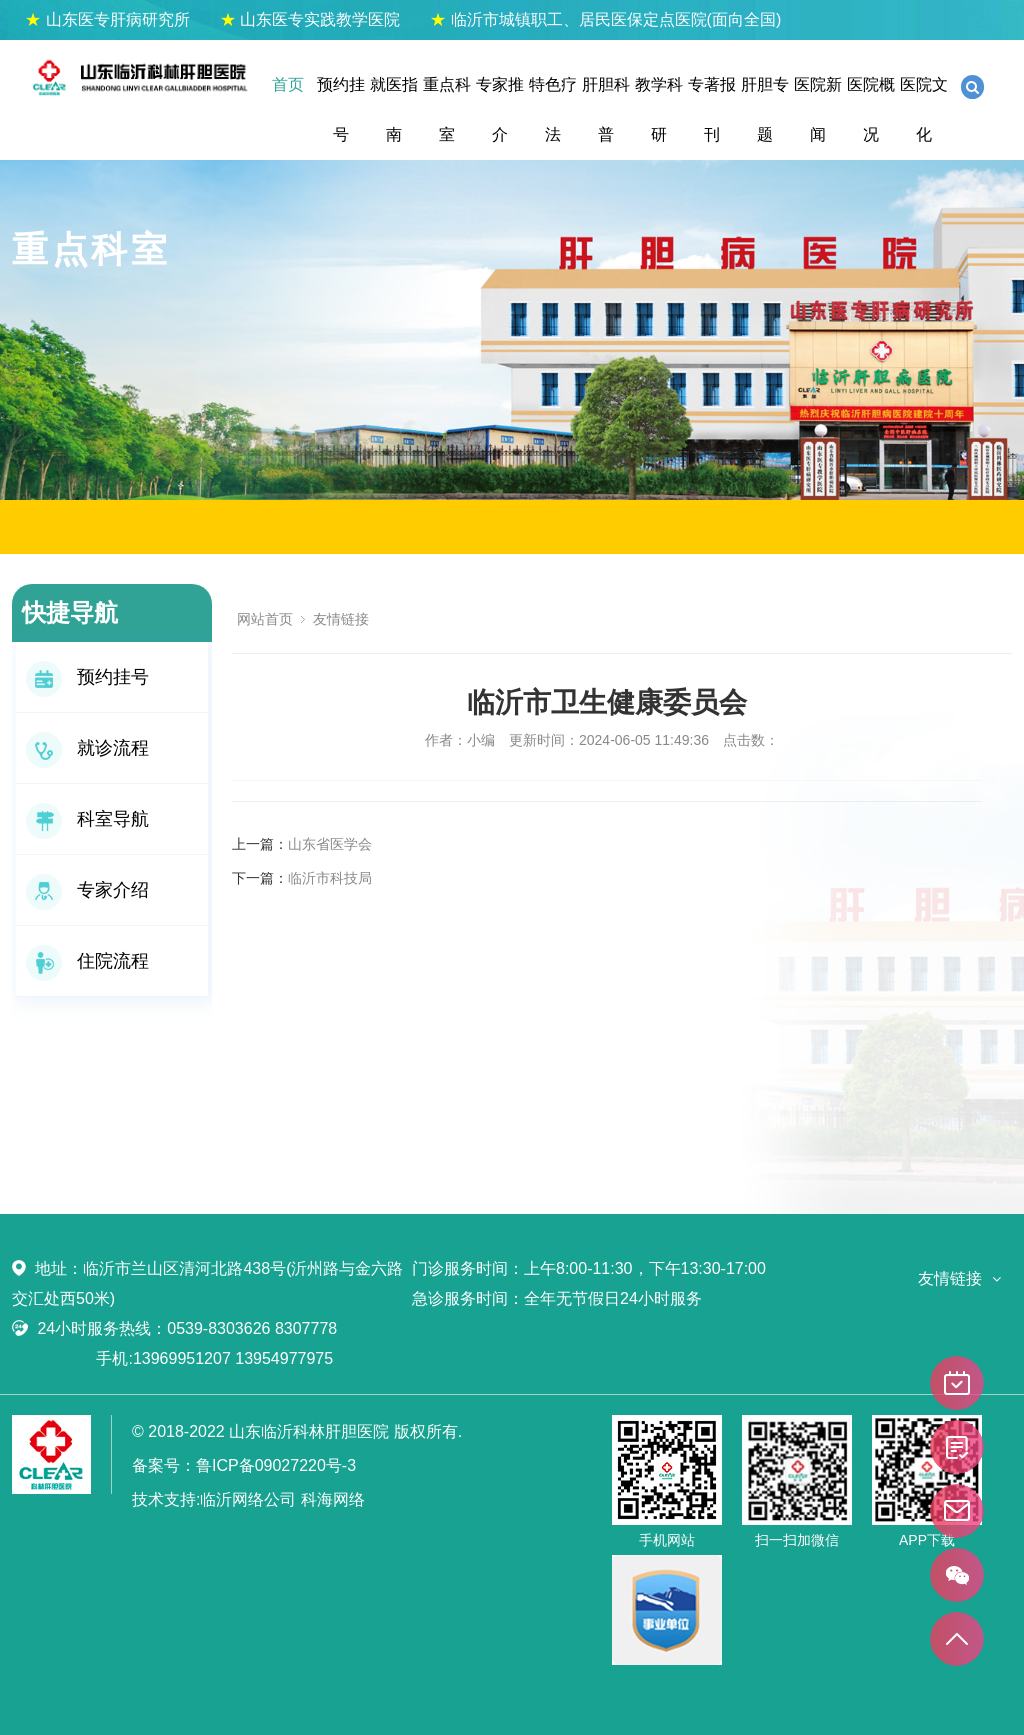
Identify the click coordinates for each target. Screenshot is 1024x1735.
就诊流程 (87, 748)
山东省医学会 (330, 844)
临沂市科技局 (330, 878)
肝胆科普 (606, 109)
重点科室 (447, 109)
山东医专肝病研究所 (107, 19)
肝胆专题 (765, 109)
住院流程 (87, 961)
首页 (288, 84)
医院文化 (924, 109)
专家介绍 (87, 890)
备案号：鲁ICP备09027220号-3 (244, 1465)
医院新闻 (818, 109)
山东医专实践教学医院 (310, 19)
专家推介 (500, 109)
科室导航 (87, 819)
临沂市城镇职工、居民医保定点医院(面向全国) (605, 19)
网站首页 (265, 619)
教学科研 (659, 109)
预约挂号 (341, 109)
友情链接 (341, 619)
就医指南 (394, 109)
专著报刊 (712, 109)
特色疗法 (553, 109)
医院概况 (871, 109)
